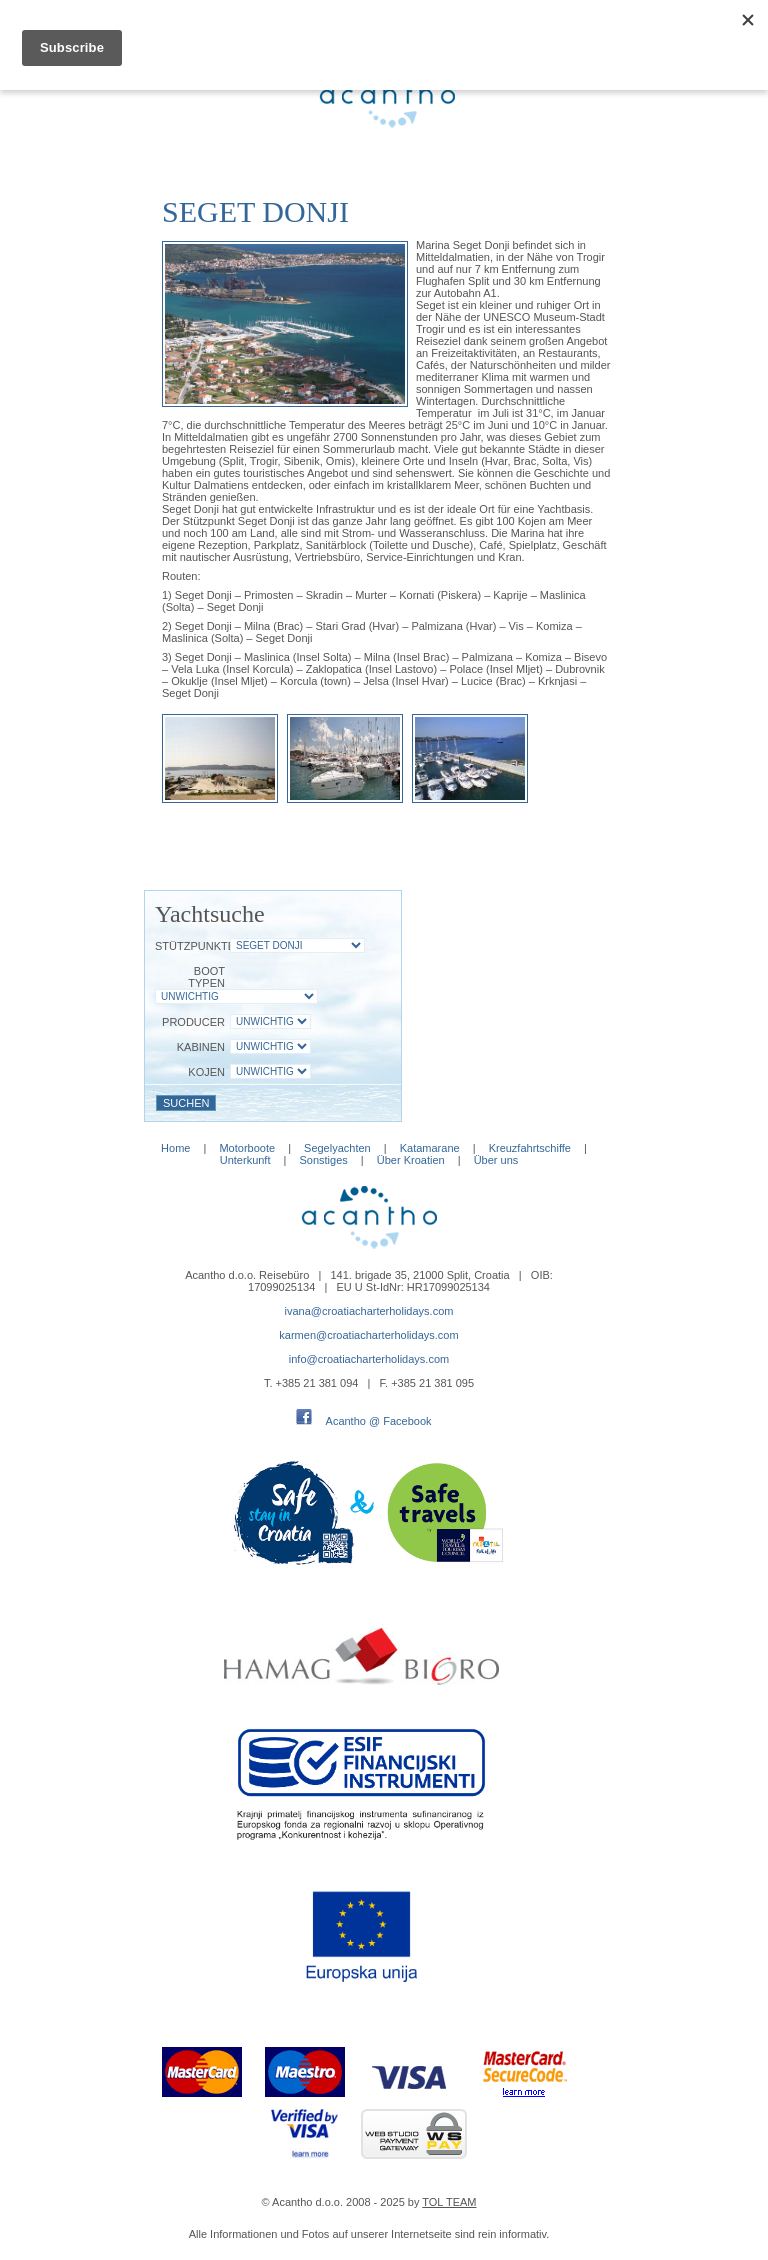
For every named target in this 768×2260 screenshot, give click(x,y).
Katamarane (430, 1148)
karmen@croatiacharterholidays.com (368, 1335)
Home (175, 1148)
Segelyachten (337, 1148)
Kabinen (201, 1047)
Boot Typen (206, 977)
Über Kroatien (411, 1160)
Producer (193, 1022)
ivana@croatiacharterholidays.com (369, 1311)
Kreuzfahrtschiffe (530, 1148)
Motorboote (248, 1148)
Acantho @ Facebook (379, 1421)
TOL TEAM (449, 2202)
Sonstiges (323, 1160)
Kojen (206, 1072)
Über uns (496, 1160)
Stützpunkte (190, 946)
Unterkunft (245, 1160)
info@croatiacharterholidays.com (369, 1359)
